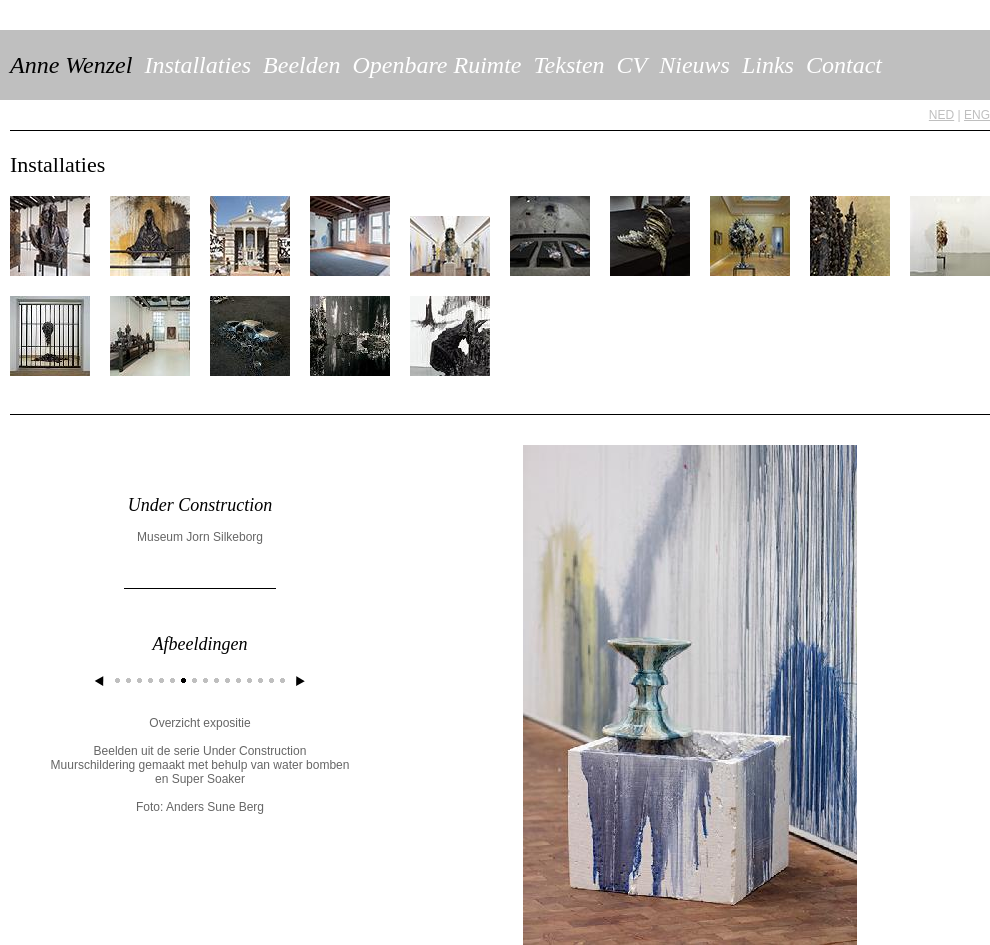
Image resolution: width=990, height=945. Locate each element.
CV (632, 65)
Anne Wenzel (71, 65)
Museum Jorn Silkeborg (200, 537)
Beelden (301, 65)
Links (768, 65)
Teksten (568, 65)
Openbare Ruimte (436, 65)
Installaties (197, 65)
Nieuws (694, 65)
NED (941, 115)
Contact (844, 65)
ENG (977, 115)
